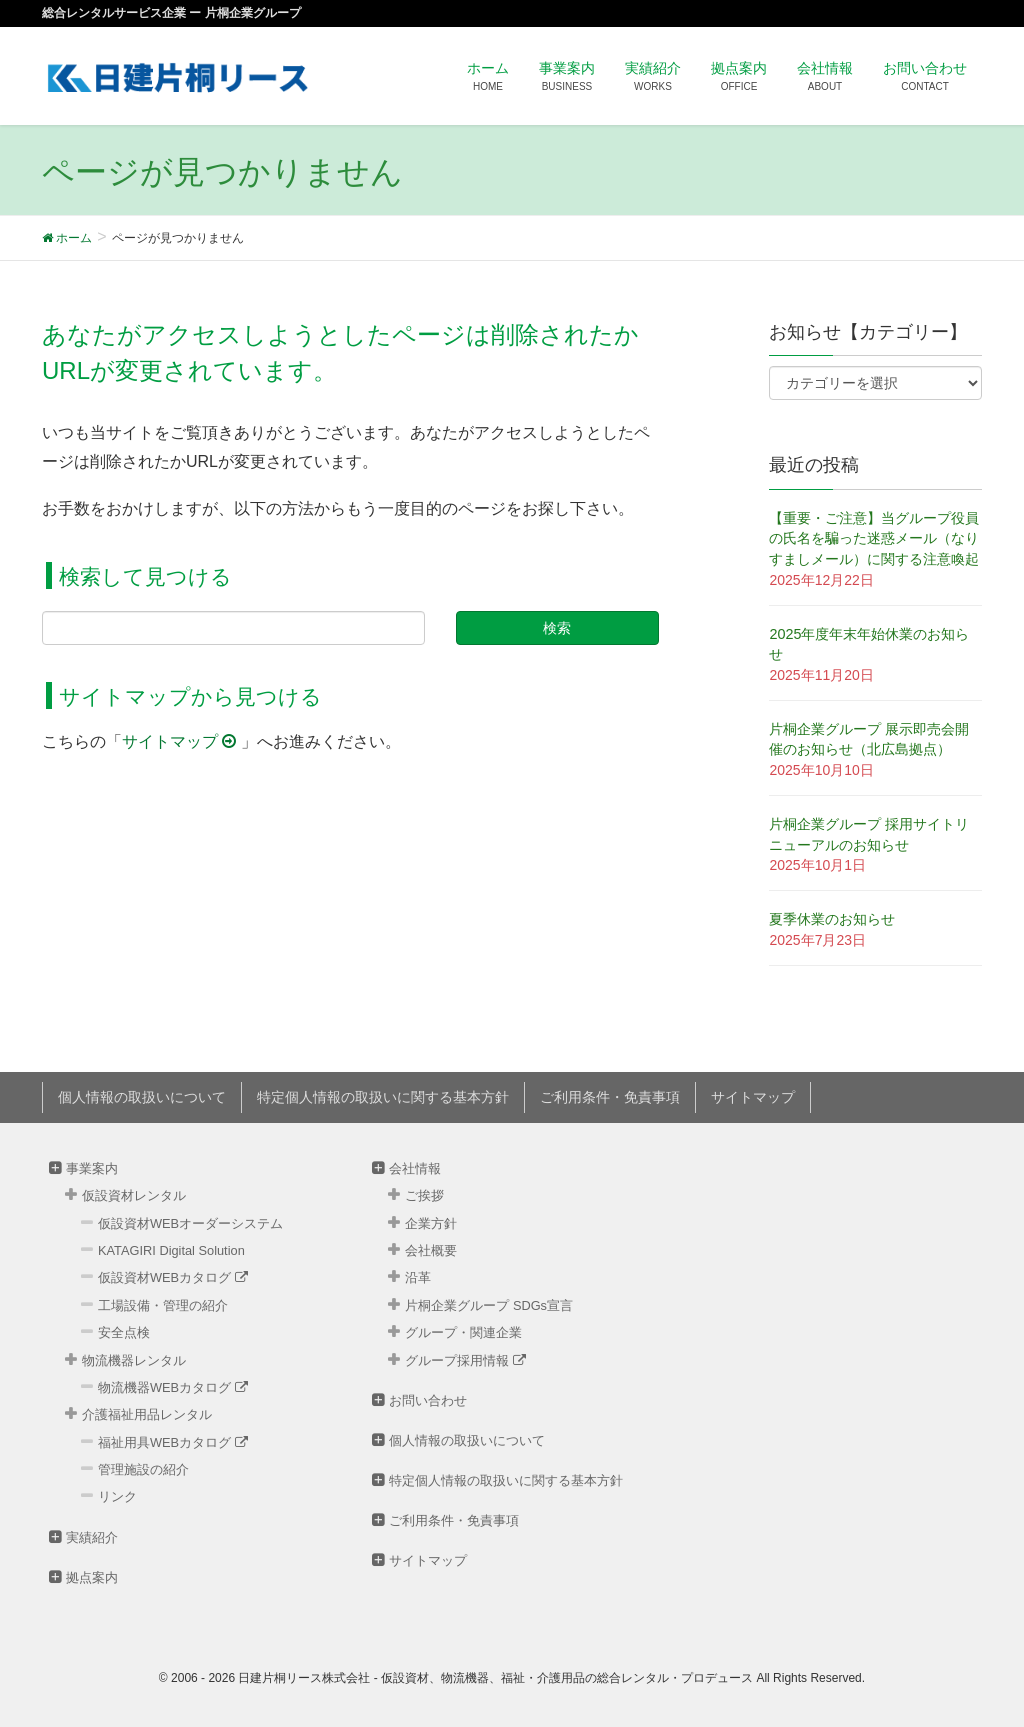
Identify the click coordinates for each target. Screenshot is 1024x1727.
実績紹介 (92, 1537)
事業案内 (92, 1168)
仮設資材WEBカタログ (173, 1277)
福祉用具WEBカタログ (173, 1442)
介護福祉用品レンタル (147, 1414)
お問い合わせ (428, 1400)
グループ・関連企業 (463, 1332)
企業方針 (431, 1223)
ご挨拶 (424, 1195)
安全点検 (124, 1332)
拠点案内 (92, 1577)
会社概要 (431, 1250)
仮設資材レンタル (134, 1195)
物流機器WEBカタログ (173, 1387)
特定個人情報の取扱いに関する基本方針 (383, 1097)
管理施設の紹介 (143, 1469)
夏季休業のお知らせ (832, 919)
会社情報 (415, 1168)
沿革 (418, 1277)
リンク (117, 1496)
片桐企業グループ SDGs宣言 (489, 1305)
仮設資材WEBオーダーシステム (190, 1223)
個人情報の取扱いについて (142, 1097)
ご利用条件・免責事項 (610, 1097)
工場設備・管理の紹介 (163, 1305)
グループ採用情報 (465, 1360)
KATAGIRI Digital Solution (171, 1250)
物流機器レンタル (134, 1360)
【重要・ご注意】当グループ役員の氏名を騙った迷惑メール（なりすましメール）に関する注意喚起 (874, 538)
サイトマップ (181, 741)
